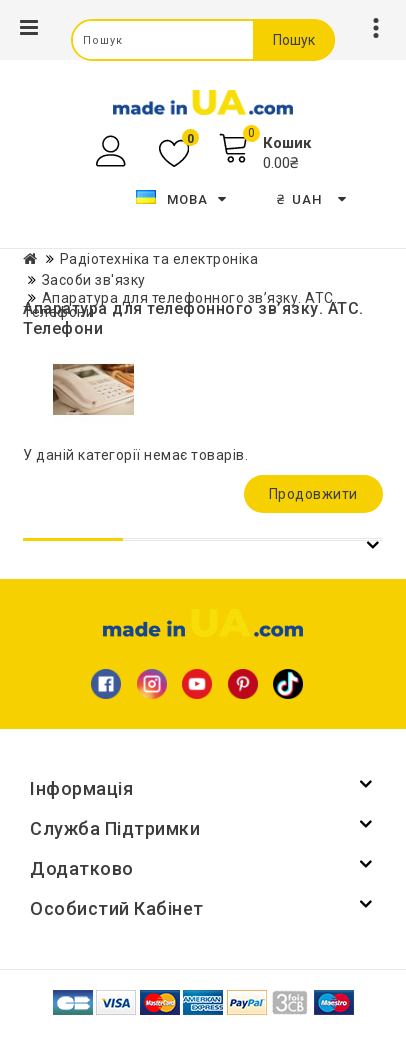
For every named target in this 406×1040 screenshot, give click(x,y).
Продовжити (313, 494)
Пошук (294, 40)
